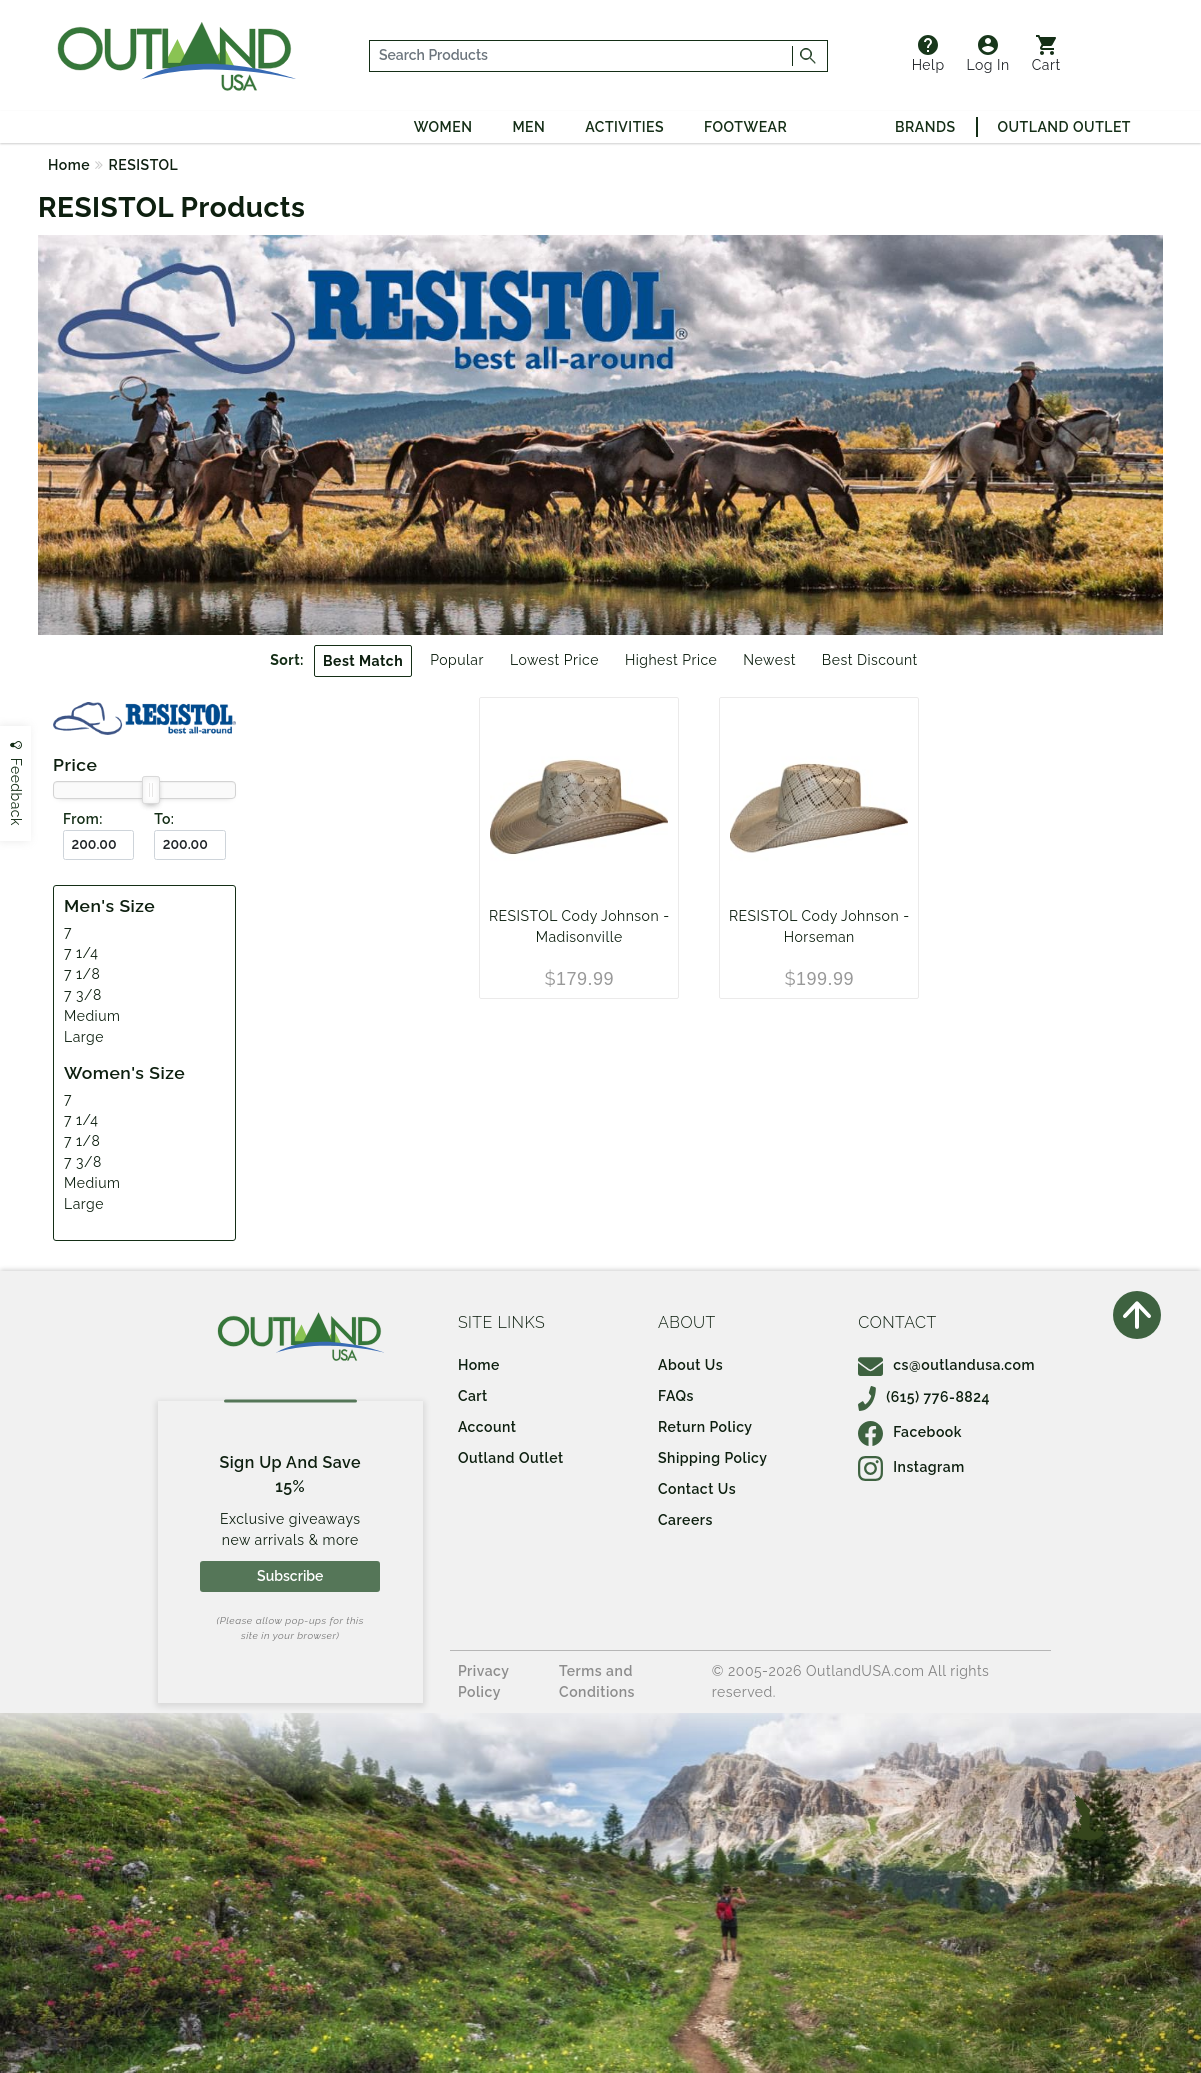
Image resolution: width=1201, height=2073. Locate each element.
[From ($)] (98, 845)
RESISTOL (144, 165)
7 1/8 (82, 974)
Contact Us (697, 1489)
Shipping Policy (712, 1458)
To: (164, 819)
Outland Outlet (1064, 127)
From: (83, 819)
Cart (1046, 54)
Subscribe (290, 1576)
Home (69, 165)
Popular (457, 660)
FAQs (676, 1396)
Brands (925, 127)
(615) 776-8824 (924, 1397)
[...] (581, 56)
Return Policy (705, 1427)
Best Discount (870, 660)
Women (443, 127)
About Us (690, 1365)
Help (928, 54)
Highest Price (671, 660)
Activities (624, 127)
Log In (988, 54)
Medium (92, 1016)
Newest (769, 660)
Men (528, 127)
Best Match (363, 661)
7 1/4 (81, 953)
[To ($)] (189, 845)
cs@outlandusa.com (946, 1365)
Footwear (745, 127)
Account (487, 1427)
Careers (685, 1520)
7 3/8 (83, 995)
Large (84, 1037)
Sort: (287, 660)
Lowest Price (554, 660)
